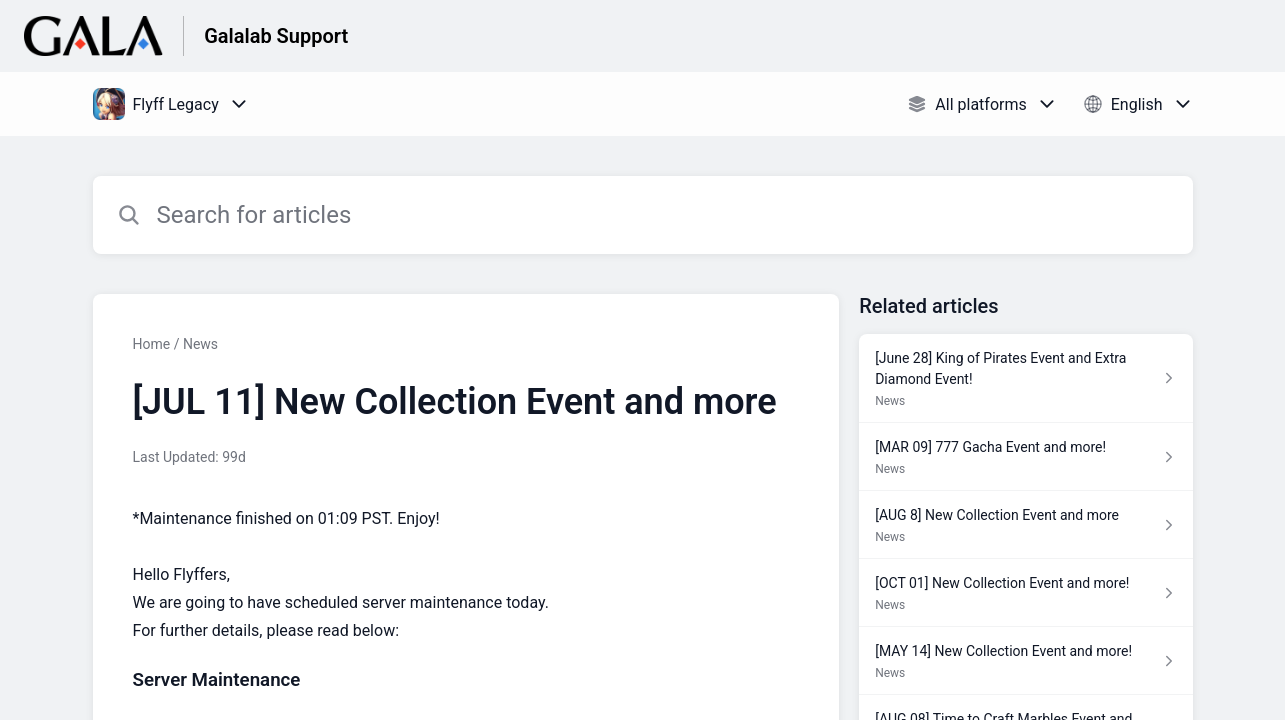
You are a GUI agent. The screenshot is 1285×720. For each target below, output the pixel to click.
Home (152, 344)
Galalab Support (276, 36)
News (200, 344)
